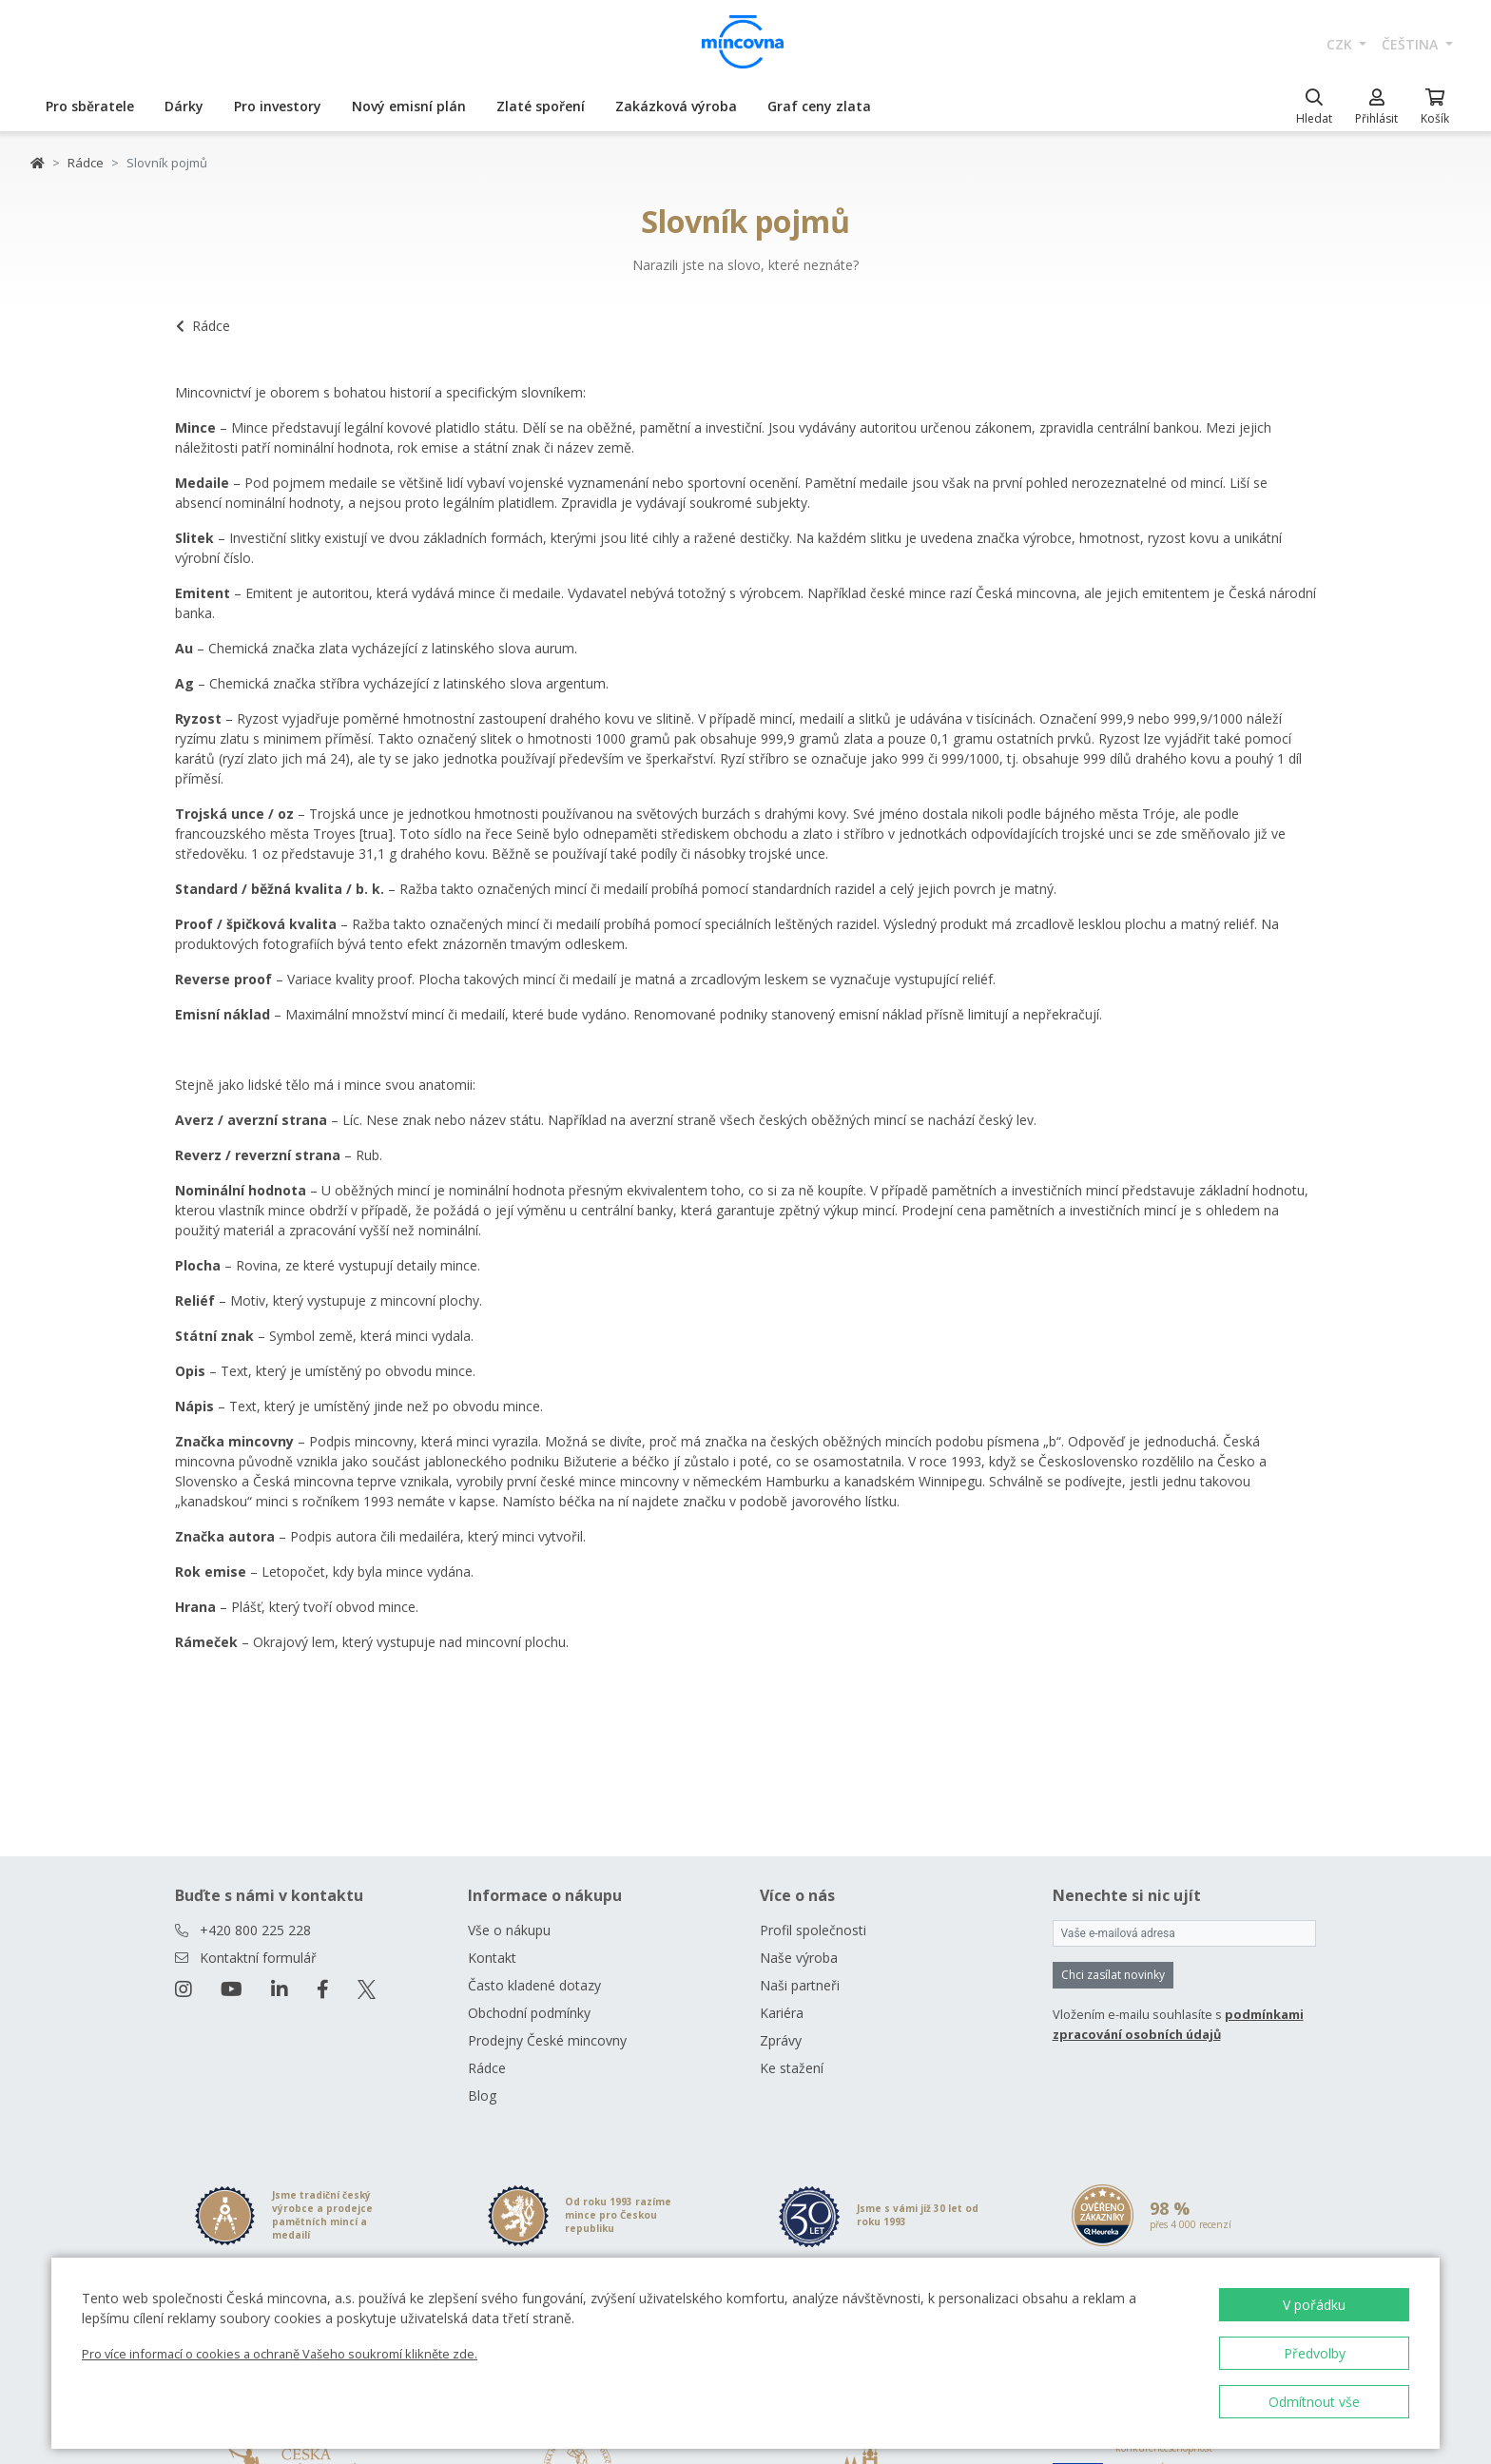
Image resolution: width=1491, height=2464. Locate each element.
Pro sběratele (90, 106)
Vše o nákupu (509, 1930)
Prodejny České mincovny (547, 2040)
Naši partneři (800, 1985)
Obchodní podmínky (529, 2013)
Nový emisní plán (409, 106)
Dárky (184, 106)
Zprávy (781, 2040)
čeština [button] (1412, 44)
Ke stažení (791, 2068)
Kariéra (782, 2013)
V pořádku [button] (1314, 2305)
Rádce (86, 162)
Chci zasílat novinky (1113, 1975)
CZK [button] (1341, 44)
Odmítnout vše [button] (1314, 2402)
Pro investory (277, 106)
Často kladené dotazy (534, 1985)
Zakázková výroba (676, 106)
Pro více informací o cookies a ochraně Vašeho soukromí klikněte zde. (279, 2353)
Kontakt (492, 1958)
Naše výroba (799, 1958)
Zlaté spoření (540, 106)
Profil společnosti (813, 1930)
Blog (482, 2095)
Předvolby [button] (1315, 2353)
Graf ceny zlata (819, 106)
